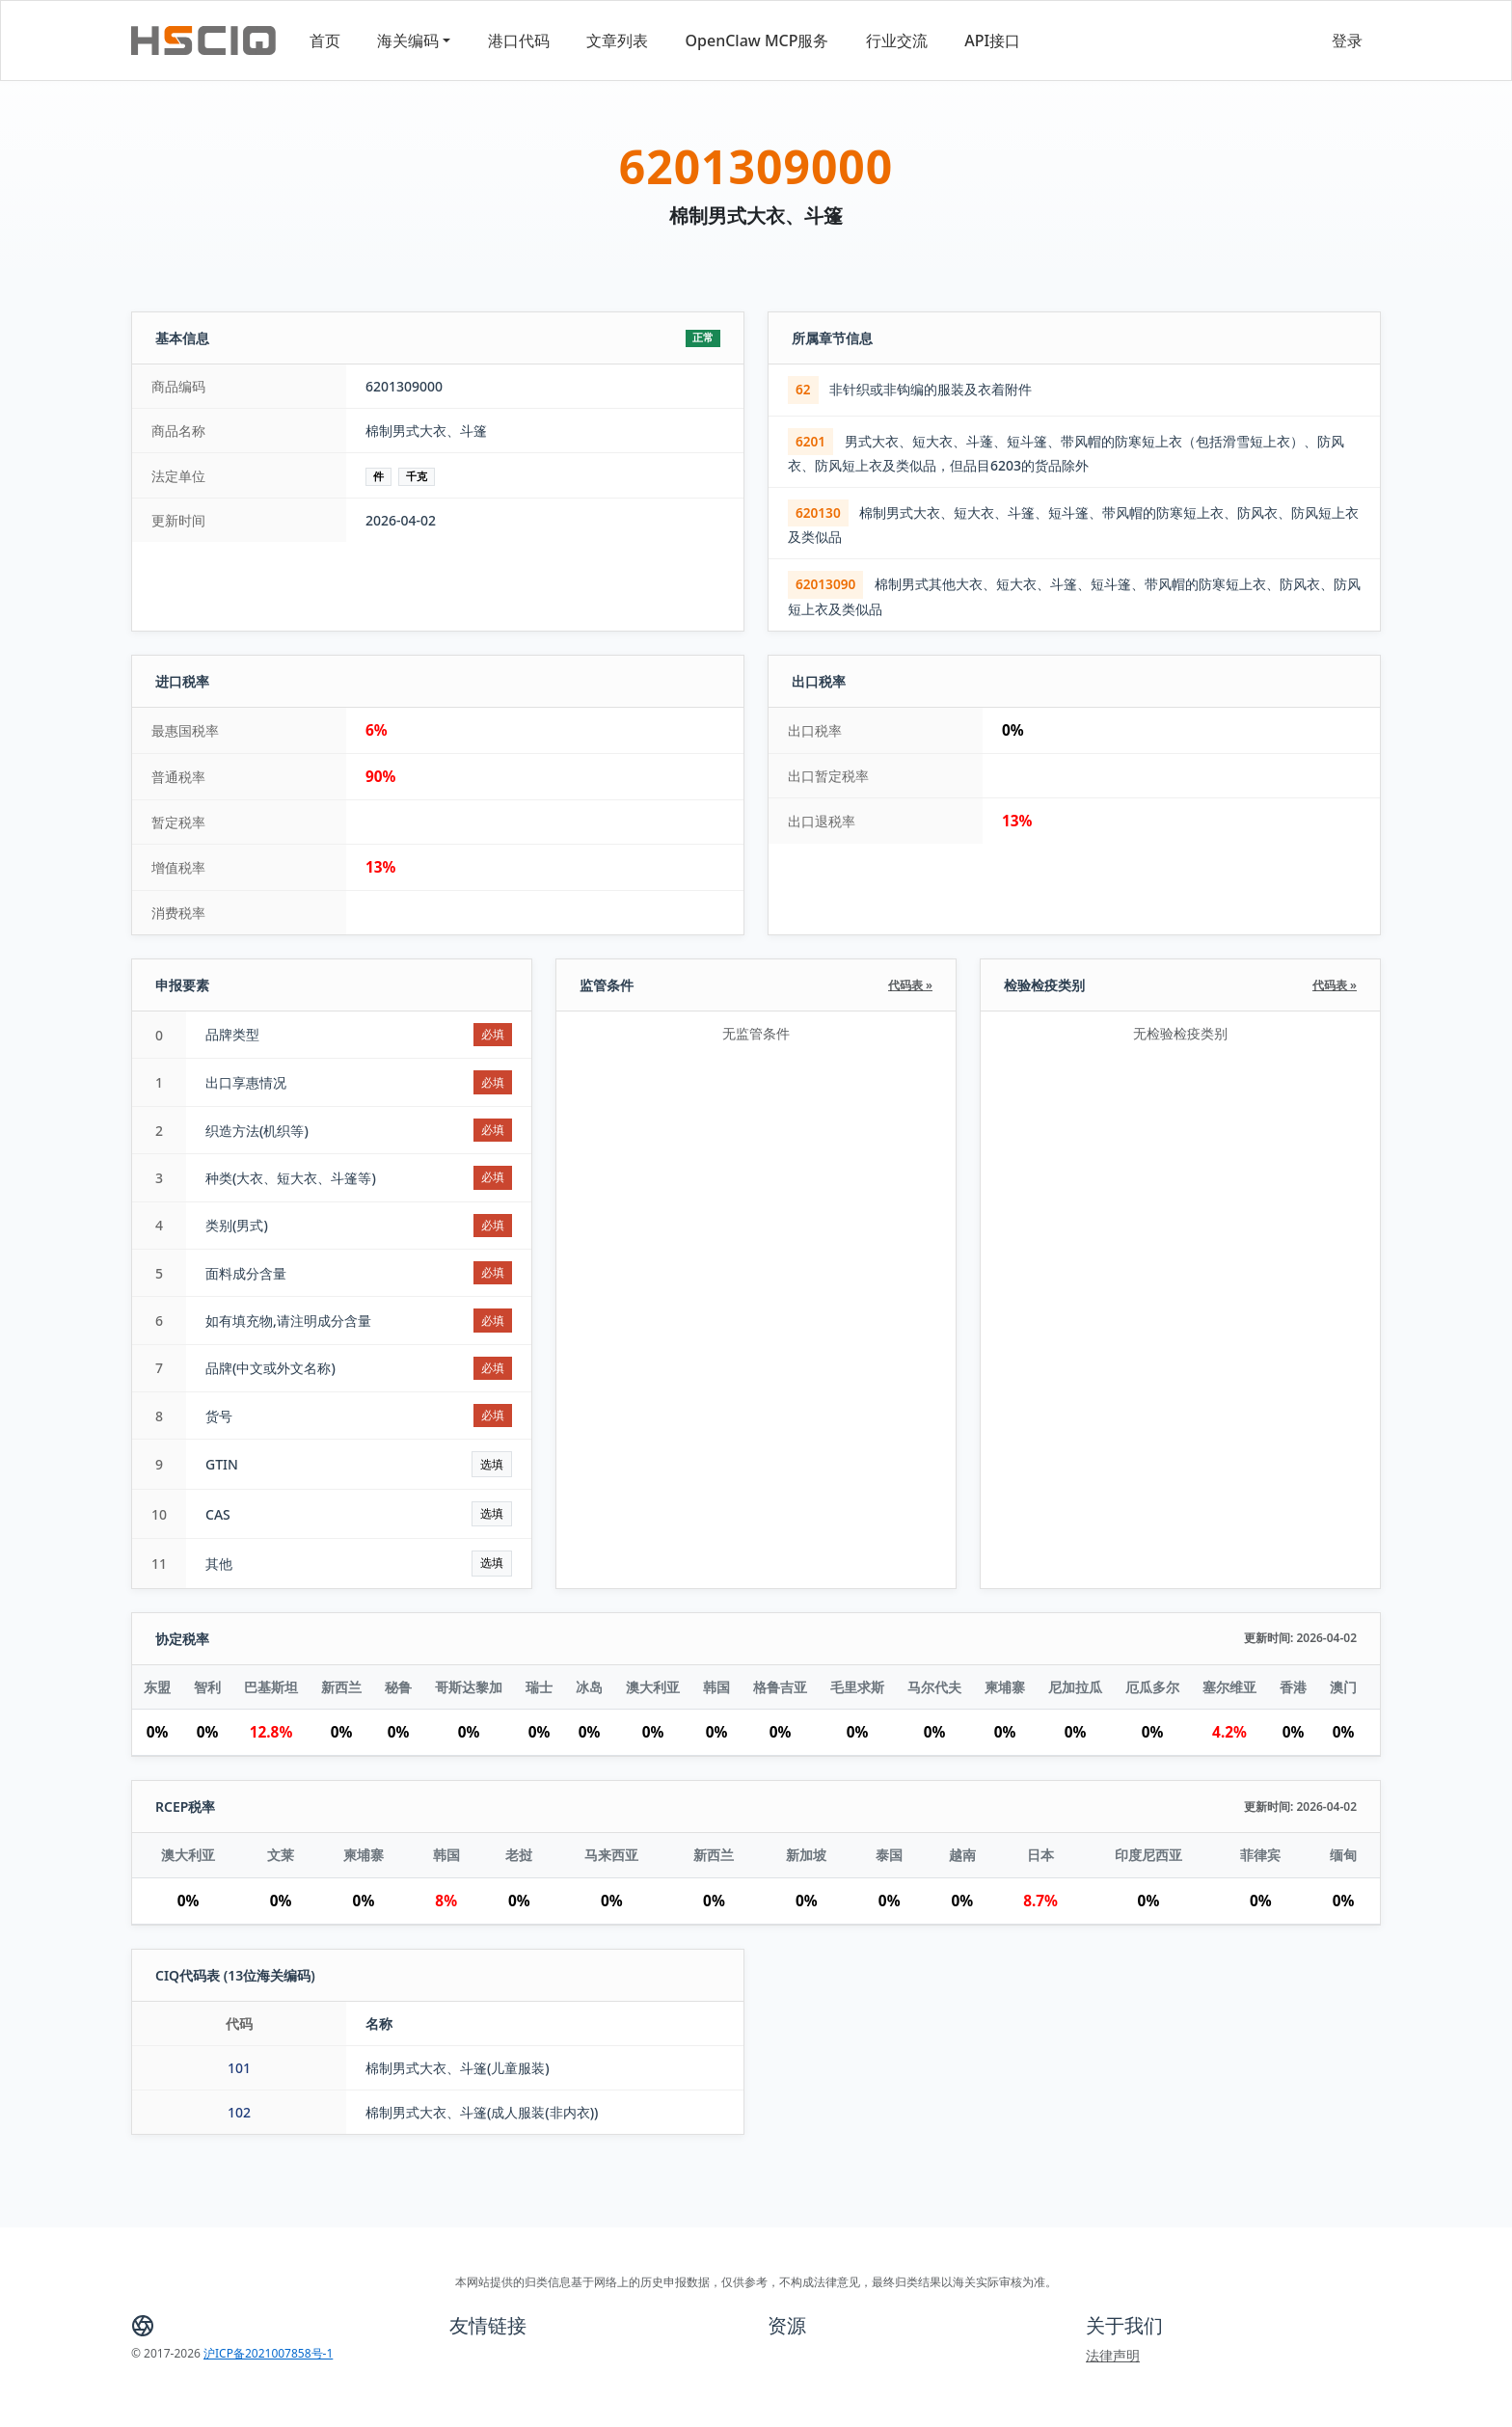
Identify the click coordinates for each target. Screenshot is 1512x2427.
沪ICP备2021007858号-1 (268, 2353)
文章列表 (617, 40)
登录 (1347, 40)
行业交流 (897, 40)
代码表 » (910, 985)
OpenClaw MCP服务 (757, 40)
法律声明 (1113, 2355)
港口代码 (519, 40)
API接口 (992, 40)
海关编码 (408, 40)
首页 (325, 40)
